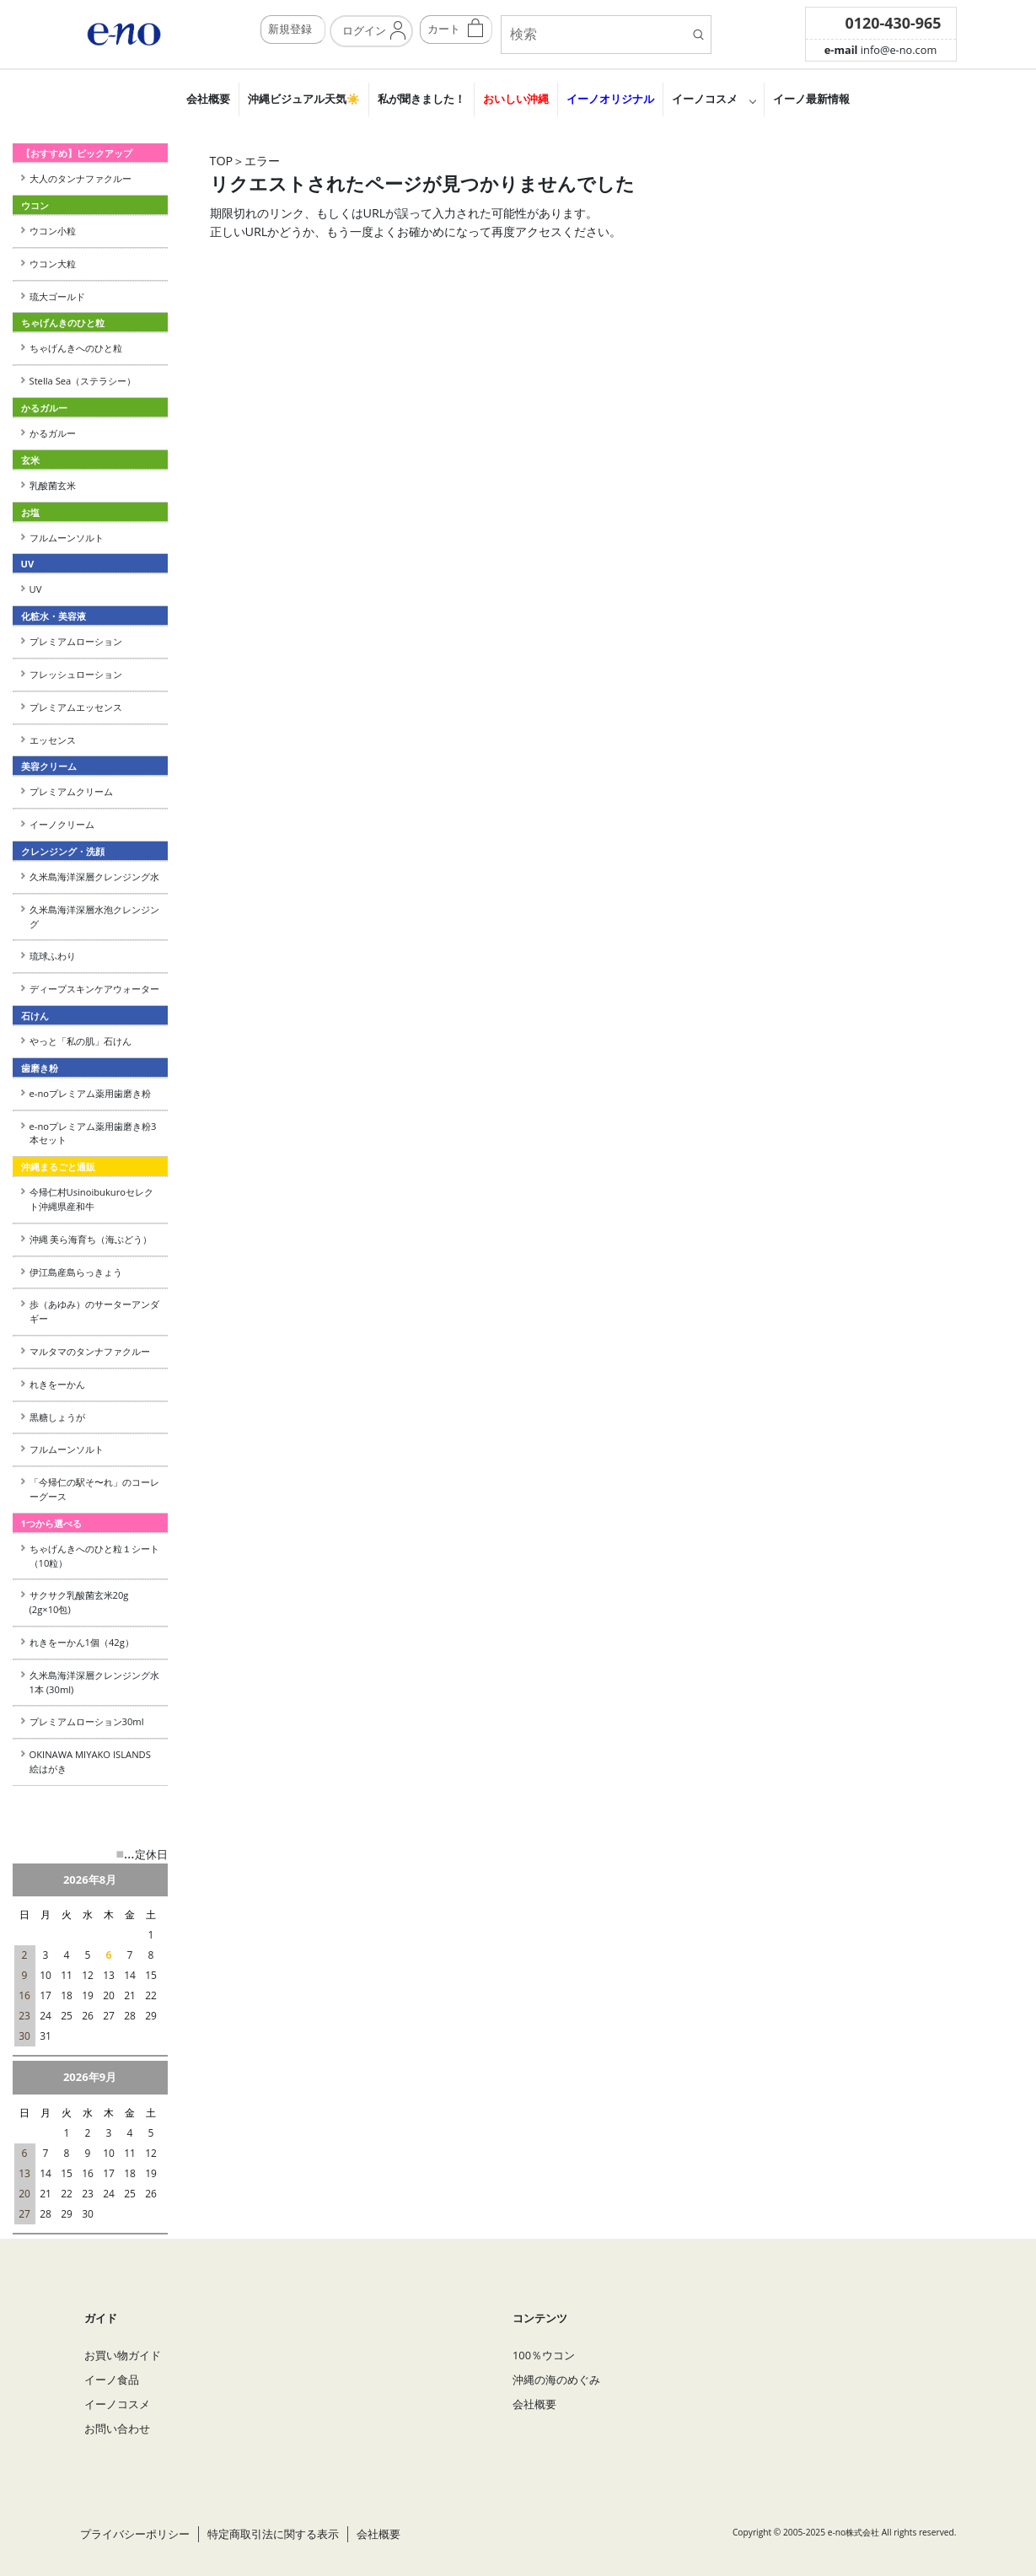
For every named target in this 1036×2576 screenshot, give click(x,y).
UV (36, 589)
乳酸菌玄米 (53, 485)
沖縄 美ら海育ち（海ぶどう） (91, 1239)
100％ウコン (544, 2355)
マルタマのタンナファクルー (90, 1351)
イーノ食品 (111, 2379)
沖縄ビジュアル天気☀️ (304, 98)
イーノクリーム (62, 824)
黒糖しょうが (57, 1417)
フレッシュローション (76, 674)
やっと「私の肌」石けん (81, 1041)
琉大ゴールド (57, 296)
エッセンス (53, 740)
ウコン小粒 (53, 230)
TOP (222, 161)
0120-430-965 (893, 23)
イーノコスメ (705, 98)
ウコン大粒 (53, 263)
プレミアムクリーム (71, 791)
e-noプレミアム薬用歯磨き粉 (90, 1093)
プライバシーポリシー (135, 2533)
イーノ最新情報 (811, 98)
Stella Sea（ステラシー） (88, 380)
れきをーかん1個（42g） (82, 1642)
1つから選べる (51, 1523)
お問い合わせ (117, 2428)
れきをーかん (57, 1384)
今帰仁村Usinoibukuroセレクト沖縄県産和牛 (91, 1199)
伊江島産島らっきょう (76, 1272)
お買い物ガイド (122, 2355)
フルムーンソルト (67, 537)
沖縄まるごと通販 (58, 1166)
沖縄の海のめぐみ (556, 2379)
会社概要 (208, 98)
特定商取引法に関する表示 (273, 2533)
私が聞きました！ (421, 98)
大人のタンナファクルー (81, 178)
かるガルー (53, 433)
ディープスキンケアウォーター (94, 988)
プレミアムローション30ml (87, 1721)
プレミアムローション (76, 641)
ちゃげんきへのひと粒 (76, 347)
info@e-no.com (880, 49)
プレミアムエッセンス (76, 707)
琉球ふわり (53, 955)
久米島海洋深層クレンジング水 (94, 876)
